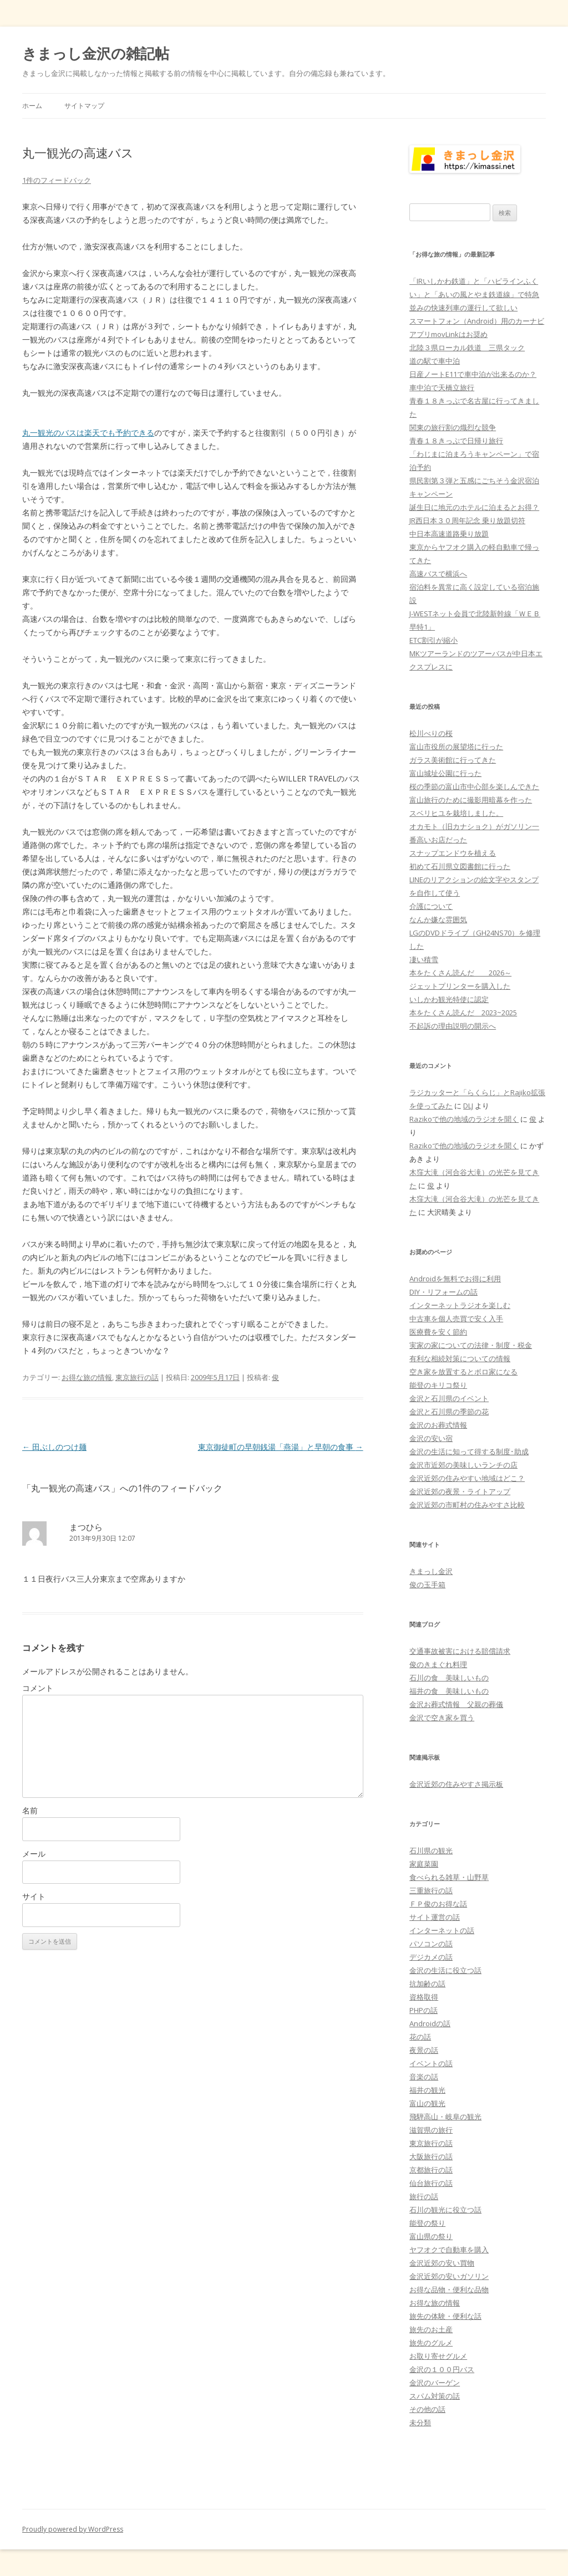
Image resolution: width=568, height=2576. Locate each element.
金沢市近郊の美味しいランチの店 (463, 1465)
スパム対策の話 (434, 2396)
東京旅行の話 (137, 1377)
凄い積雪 (423, 959)
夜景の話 (423, 2050)
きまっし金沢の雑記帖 (95, 53)
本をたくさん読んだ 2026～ (460, 973)
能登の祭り (427, 2223)
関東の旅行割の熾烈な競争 (452, 427)
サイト (33, 1896)
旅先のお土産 (431, 2329)
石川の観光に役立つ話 (445, 2210)
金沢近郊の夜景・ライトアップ (459, 1491)
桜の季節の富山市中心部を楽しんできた (474, 786)
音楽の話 (423, 2077)
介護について (431, 906)
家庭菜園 (423, 1864)
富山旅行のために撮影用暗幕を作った (470, 800)
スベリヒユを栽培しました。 (456, 813)
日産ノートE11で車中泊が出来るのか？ (472, 374)
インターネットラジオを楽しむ (459, 1305)
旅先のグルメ (431, 2343)
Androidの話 (429, 2023)
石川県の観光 (431, 1851)
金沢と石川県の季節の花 (449, 1412)
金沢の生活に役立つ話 (445, 1970)
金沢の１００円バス (441, 2369)
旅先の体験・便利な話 (445, 2316)
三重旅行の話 (431, 1890)
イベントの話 (431, 2063)
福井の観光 (427, 2090)
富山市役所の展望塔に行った (456, 747)
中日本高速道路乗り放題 (449, 534)
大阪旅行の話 (431, 2156)
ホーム (32, 105)
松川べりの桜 (431, 733)
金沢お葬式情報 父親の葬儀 (456, 1704)
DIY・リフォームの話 (443, 1292)
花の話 (420, 2037)
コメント (37, 1688)
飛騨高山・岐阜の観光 (445, 2117)
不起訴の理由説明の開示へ (452, 1026)
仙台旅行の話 (431, 2183)
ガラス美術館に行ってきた (452, 760)
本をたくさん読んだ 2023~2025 (463, 1013)
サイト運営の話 (434, 1917)
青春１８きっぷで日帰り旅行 (456, 441)
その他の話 (427, 2409)
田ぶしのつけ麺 (54, 1447)
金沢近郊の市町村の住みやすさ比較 (467, 1505)
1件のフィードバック (56, 180)
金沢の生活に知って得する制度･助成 (469, 1451)
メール (33, 1853)
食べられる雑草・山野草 (449, 1877)
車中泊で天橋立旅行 (441, 387)
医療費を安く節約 (438, 1332)
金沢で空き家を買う (441, 1718)
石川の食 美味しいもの (449, 1678)
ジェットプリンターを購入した (459, 986)
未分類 (420, 2422)
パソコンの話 (431, 1944)
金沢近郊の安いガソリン (449, 2276)
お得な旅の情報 (87, 1377)
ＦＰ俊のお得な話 (438, 1904)
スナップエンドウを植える (452, 853)
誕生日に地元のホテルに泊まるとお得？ (474, 507)
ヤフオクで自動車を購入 (449, 2250)
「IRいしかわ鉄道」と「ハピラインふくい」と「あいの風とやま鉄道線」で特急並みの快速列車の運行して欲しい (474, 294)
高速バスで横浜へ (438, 574)
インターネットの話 (441, 1930)
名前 (30, 1810)
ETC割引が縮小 (433, 640)
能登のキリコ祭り (438, 1385)
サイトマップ (84, 105)
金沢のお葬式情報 (438, 1425)
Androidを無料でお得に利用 (455, 1279)
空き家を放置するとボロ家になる (463, 1372)
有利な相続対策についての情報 (459, 1358)
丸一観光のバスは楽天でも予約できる (88, 432)
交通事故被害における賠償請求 (459, 1651)
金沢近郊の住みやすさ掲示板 (456, 1784)
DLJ (468, 1106)
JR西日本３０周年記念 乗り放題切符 (467, 520)
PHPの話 (423, 2010)
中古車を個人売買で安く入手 (456, 1318)
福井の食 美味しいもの (449, 1691)
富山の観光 (427, 2103)
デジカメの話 (431, 1957)
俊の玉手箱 (427, 1584)
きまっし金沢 (431, 1571)
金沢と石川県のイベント (449, 1398)
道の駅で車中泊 (434, 361)
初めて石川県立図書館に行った (459, 866)
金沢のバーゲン (434, 2383)
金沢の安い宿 (431, 1438)
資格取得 (423, 1997)
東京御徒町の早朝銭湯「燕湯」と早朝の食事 (280, 1447)
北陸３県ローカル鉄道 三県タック (467, 347)
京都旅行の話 (431, 2170)
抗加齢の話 (427, 1984)
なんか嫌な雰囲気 (438, 919)
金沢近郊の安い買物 (441, 2263)
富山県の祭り (431, 2236)
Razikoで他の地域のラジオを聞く (464, 1119)
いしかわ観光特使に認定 (449, 999)
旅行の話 (423, 2196)
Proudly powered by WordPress (72, 2529)
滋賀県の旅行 (431, 2130)
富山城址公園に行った (445, 773)
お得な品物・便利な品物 (449, 2289)
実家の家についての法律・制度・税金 (470, 1345)
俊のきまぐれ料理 (438, 1664)
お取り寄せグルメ (438, 2356)
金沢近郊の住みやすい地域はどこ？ (467, 1478)
